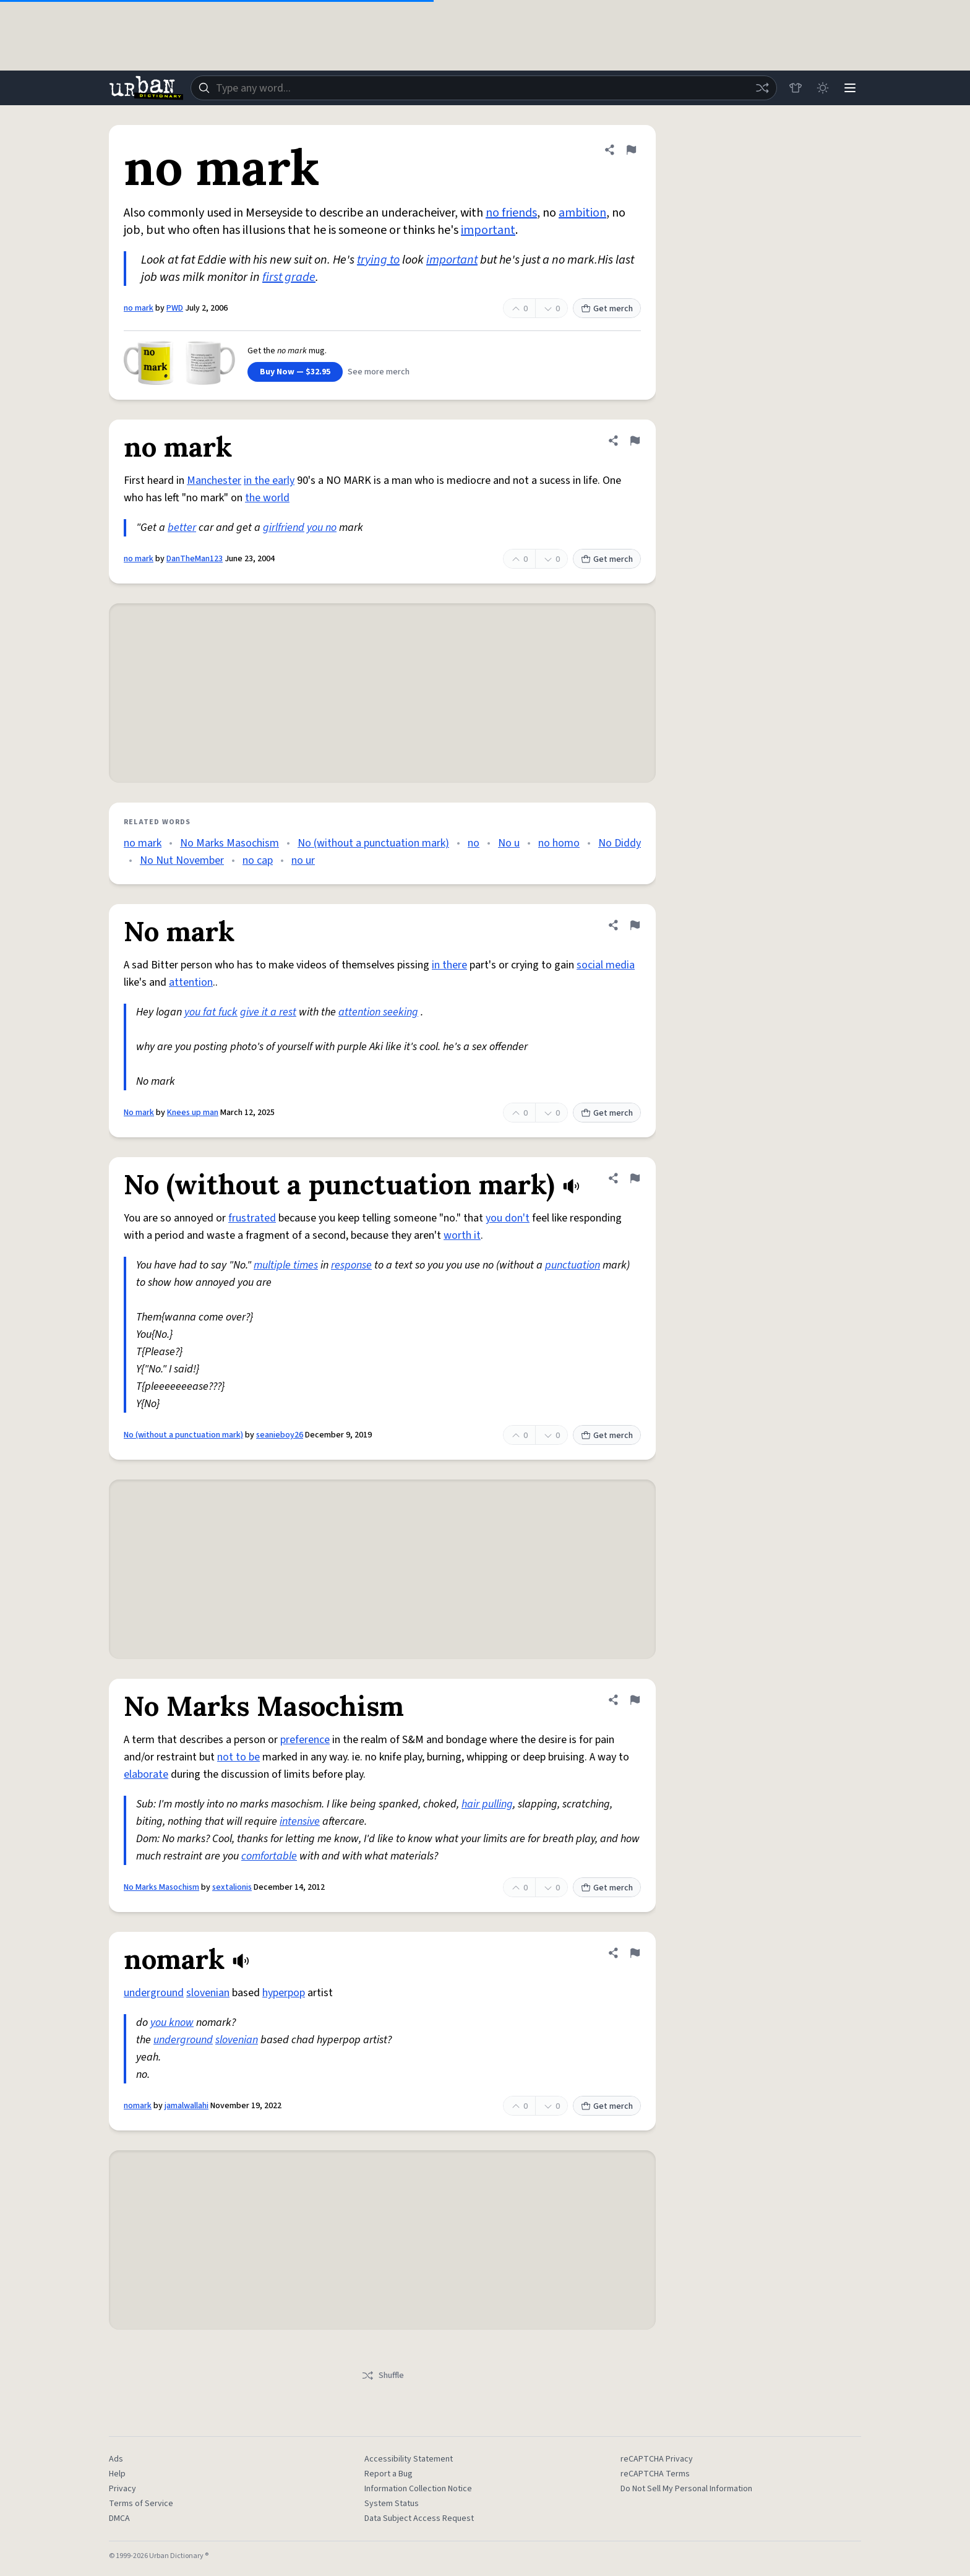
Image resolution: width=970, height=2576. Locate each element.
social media (606, 965)
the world (267, 498)
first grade (288, 277)
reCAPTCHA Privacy (656, 2459)
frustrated (252, 1218)
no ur (303, 860)
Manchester (214, 480)
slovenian (208, 1993)
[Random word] (762, 87)
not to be (238, 1757)
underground (154, 1993)
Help (117, 2474)
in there (449, 965)
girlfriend (283, 527)
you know (172, 2022)
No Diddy (619, 843)
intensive (300, 1821)
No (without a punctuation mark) (373, 843)
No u (509, 843)
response (351, 1265)
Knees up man (192, 1112)
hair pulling (487, 1804)
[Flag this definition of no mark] (631, 150)
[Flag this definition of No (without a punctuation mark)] (635, 1178)
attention (191, 982)
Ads (116, 2459)
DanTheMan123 (194, 559)
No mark (139, 1112)
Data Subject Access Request (419, 2518)
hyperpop (283, 1993)
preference (305, 1739)
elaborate (146, 1774)
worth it (462, 1235)
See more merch (379, 372)
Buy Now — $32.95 (295, 372)
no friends (511, 213)
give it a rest (268, 1012)
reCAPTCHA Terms (655, 2474)
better (182, 527)
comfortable (269, 1856)
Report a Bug (388, 2474)
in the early (269, 480)
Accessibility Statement (408, 2459)
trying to (378, 260)
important (488, 230)
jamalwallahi (186, 2106)
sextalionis (232, 1887)
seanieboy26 (279, 1435)
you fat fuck (211, 1012)
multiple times (286, 1265)
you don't (508, 1218)
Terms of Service (141, 2503)
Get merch (607, 309)
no (473, 843)
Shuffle (382, 2375)
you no (322, 527)
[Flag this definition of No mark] (635, 925)
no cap (257, 860)
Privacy (122, 2489)
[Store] (795, 88)
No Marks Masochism (229, 843)
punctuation (572, 1265)
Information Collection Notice (418, 2489)
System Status (391, 2503)
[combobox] (484, 87)
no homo (559, 843)
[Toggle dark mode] (823, 88)
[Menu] (850, 88)
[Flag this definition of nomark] (635, 1953)
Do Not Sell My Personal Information (686, 2489)
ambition (582, 213)
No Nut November (182, 860)
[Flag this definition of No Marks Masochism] (635, 1700)
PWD (174, 308)
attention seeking (378, 1012)
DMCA (119, 2518)
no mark (138, 308)
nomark (138, 2106)
